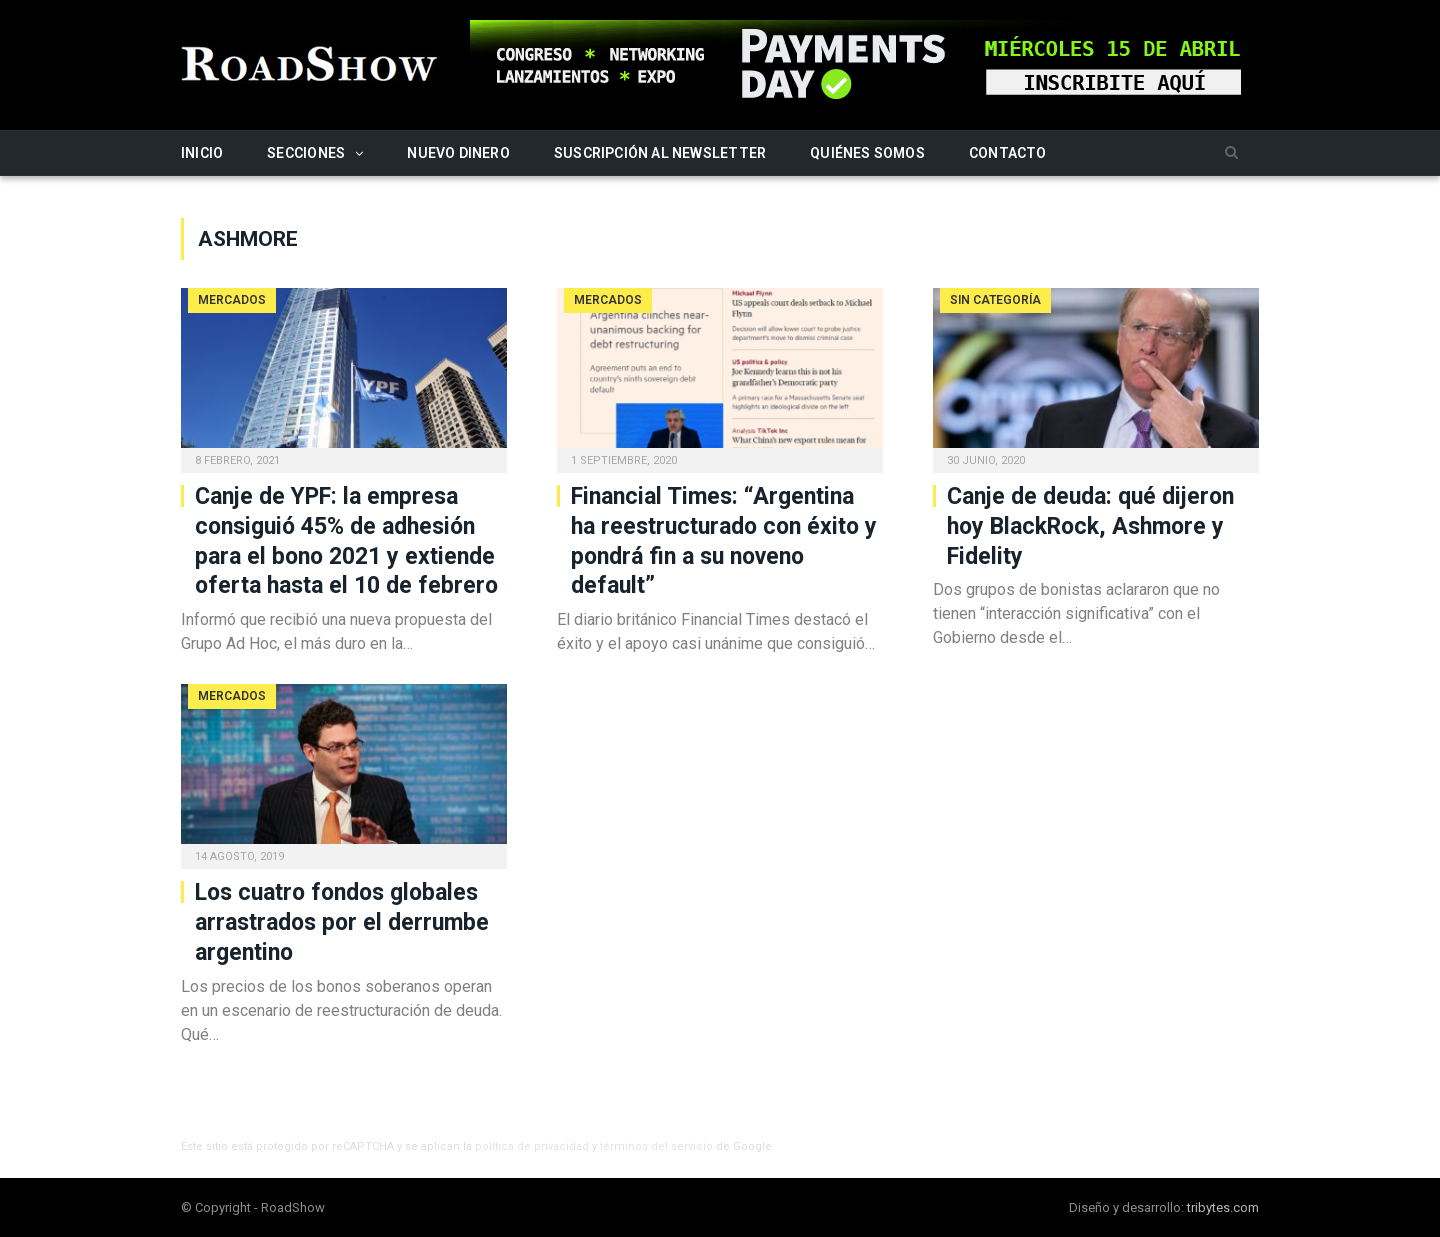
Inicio (202, 153)
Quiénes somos (867, 153)
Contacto (1008, 153)
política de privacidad (532, 1146)
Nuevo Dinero (458, 153)
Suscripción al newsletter (660, 153)
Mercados (232, 300)
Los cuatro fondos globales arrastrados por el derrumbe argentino (342, 922)
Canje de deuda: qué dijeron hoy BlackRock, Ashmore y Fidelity (1090, 526)
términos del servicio (656, 1146)
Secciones (306, 153)
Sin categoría (995, 300)
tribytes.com (1223, 1207)
